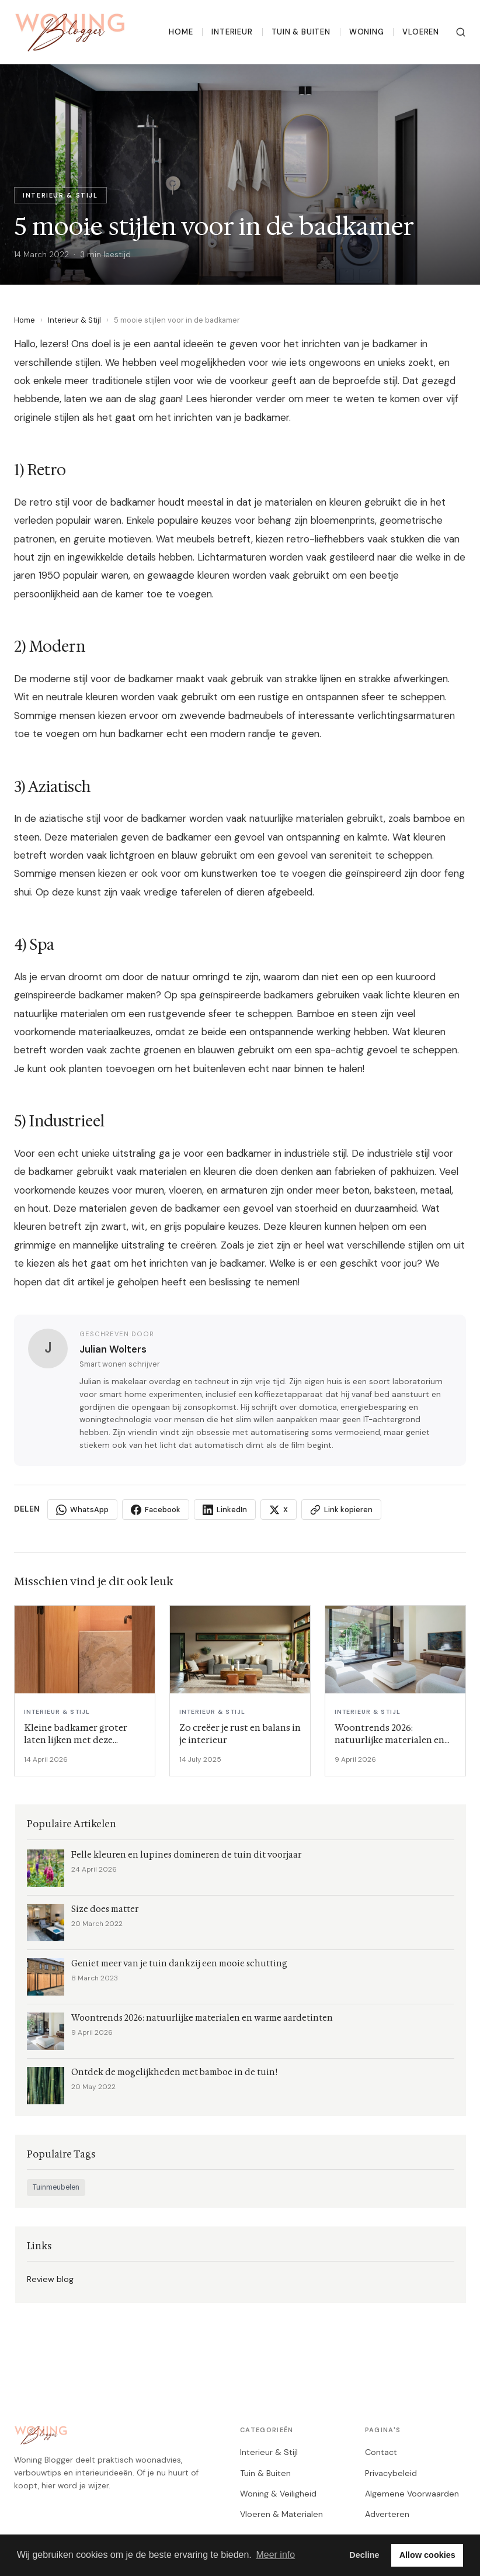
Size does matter (104, 1909)
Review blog (50, 2279)
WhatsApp (82, 1510)
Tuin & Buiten (301, 32)
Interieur (231, 32)
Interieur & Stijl (74, 320)
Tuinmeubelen (56, 2187)
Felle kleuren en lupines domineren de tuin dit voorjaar (186, 1855)
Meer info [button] (275, 2555)
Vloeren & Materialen (281, 2514)
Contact (381, 2452)
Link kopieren (341, 1510)
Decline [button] (364, 2555)
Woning (366, 32)
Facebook (155, 1510)
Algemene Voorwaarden (412, 2493)
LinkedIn (225, 1510)
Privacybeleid (391, 2473)
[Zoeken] (460, 32)
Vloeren (420, 32)
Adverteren (387, 2514)
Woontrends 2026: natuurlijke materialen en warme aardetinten (202, 2018)
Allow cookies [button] (427, 2555)
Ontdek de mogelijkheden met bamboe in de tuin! (174, 2072)
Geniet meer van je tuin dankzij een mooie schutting (179, 1963)
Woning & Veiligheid (278, 2493)
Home (181, 32)
